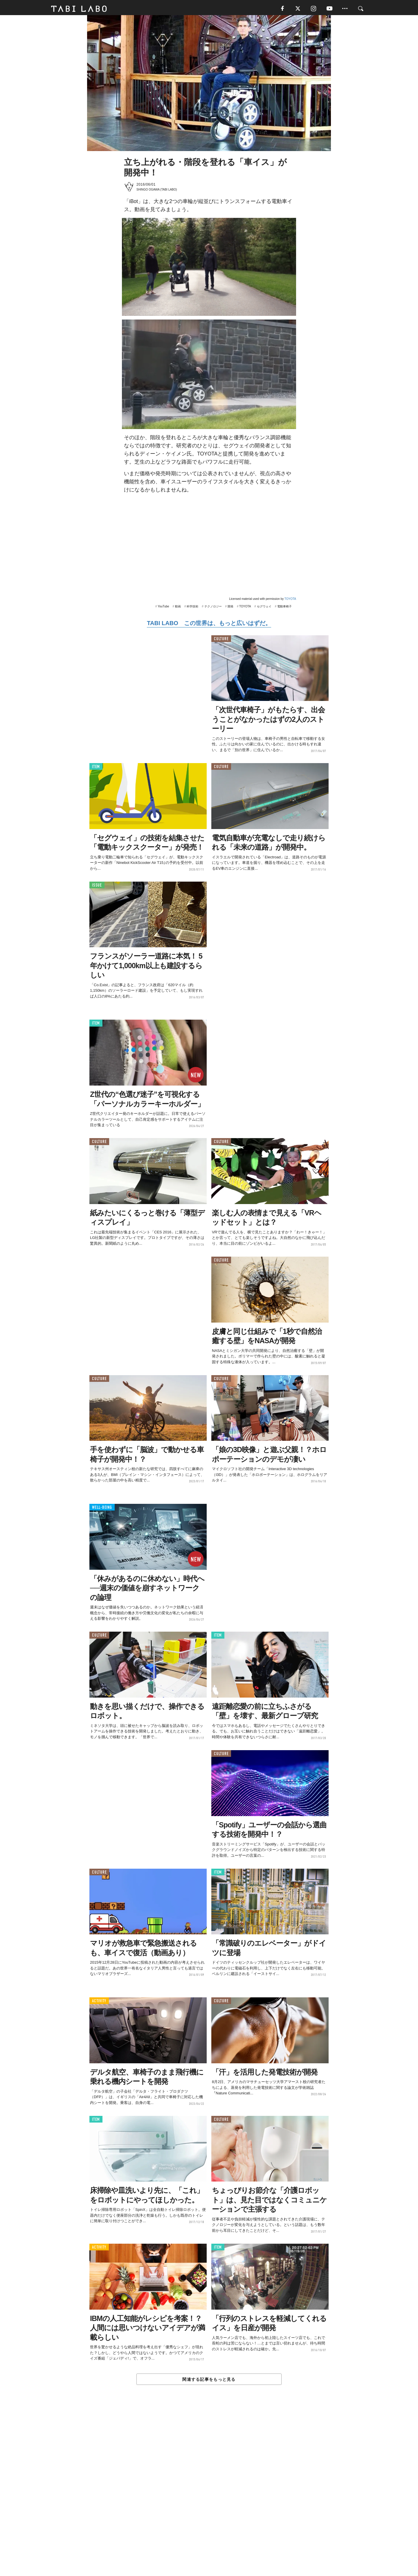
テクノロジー (213, 609)
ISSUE (97, 888)
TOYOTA (290, 602)
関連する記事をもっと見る (208, 2383)
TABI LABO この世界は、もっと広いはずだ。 (209, 626)
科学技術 (192, 609)
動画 (178, 609)
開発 (230, 609)
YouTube (163, 609)
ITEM (96, 770)
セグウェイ (264, 609)
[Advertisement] (209, 2495)
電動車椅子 (284, 609)
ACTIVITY (99, 2004)
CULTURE (221, 642)
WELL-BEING (102, 1510)
